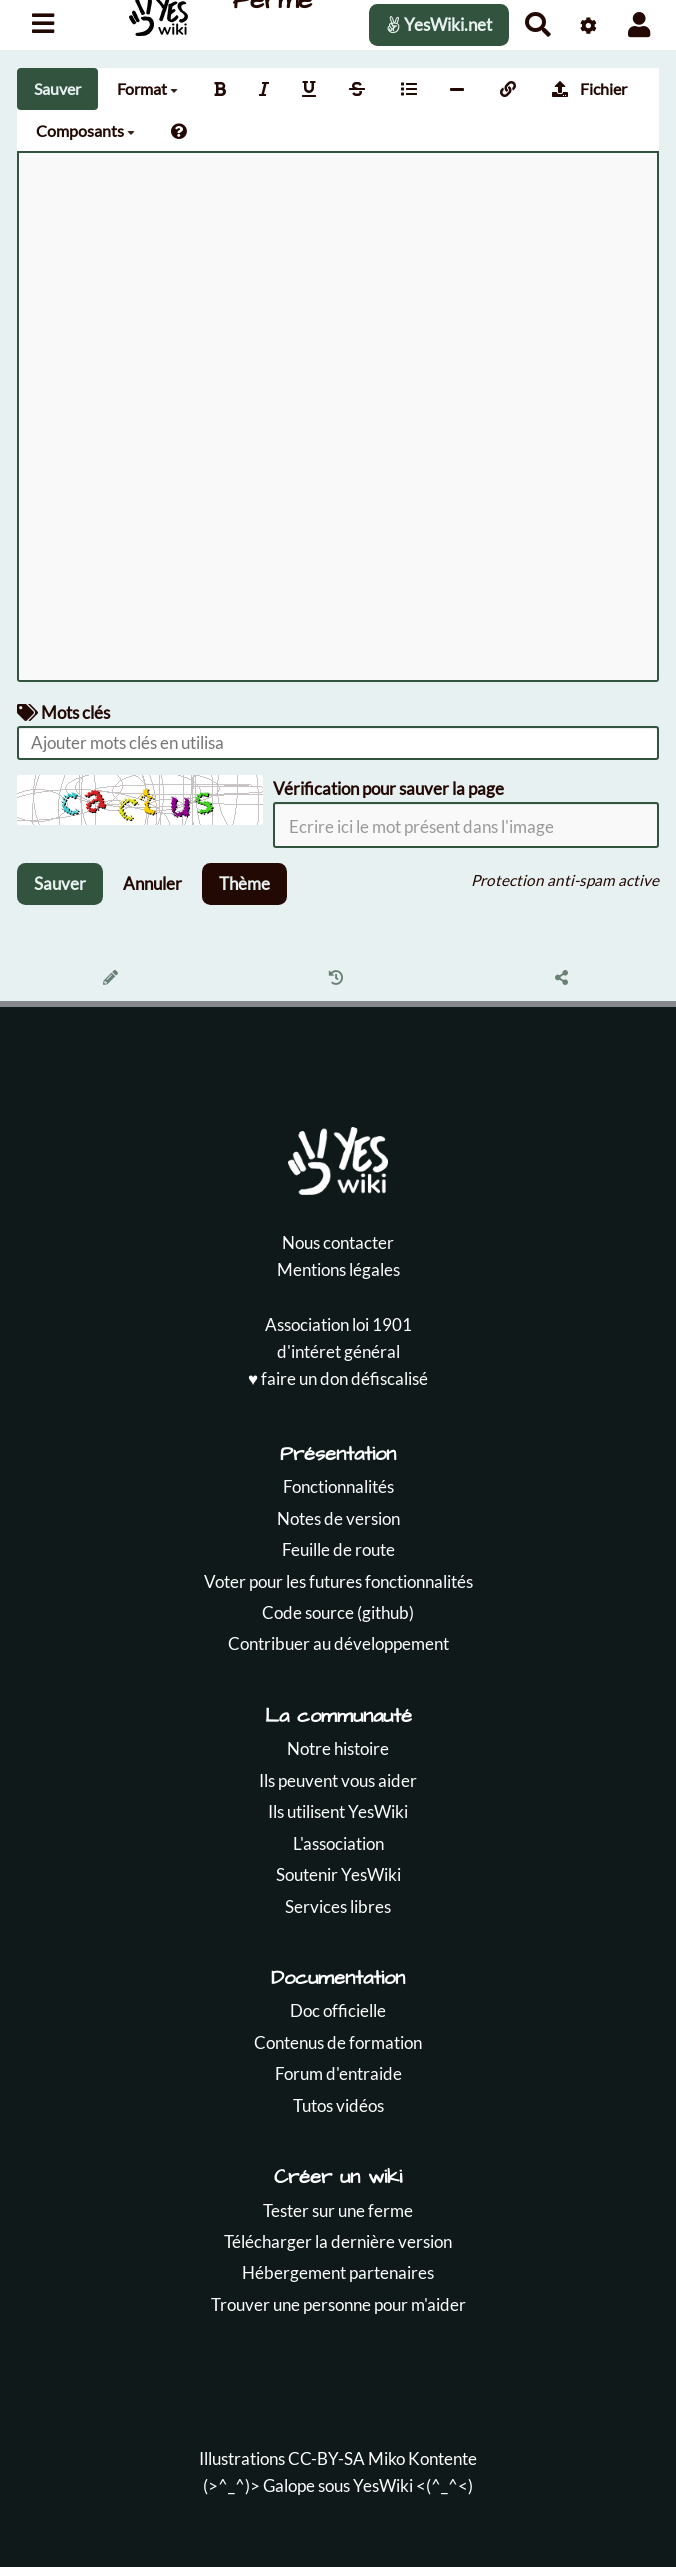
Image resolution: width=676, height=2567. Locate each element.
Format (147, 88)
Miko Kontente (422, 2458)
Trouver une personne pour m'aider (338, 2304)
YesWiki (383, 2485)
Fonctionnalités (338, 1486)
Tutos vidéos (338, 2105)
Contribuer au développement (338, 1643)
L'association (338, 1843)
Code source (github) (338, 1612)
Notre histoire (338, 1748)
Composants (85, 130)
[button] (639, 24)
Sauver (57, 88)
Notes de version (338, 1518)
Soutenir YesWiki (338, 1874)
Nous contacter (338, 1242)
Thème (244, 883)
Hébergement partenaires (338, 2272)
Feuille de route (338, 1549)
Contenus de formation (338, 2042)
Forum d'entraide (338, 2073)
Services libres (338, 1906)
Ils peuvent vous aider (338, 1780)
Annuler (152, 883)
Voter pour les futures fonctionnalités (338, 1581)
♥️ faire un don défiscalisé (338, 1378)
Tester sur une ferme (338, 2210)
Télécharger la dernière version (338, 2241)
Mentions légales (338, 1269)
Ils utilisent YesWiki (338, 1811)
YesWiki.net (439, 24)
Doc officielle (338, 2010)
